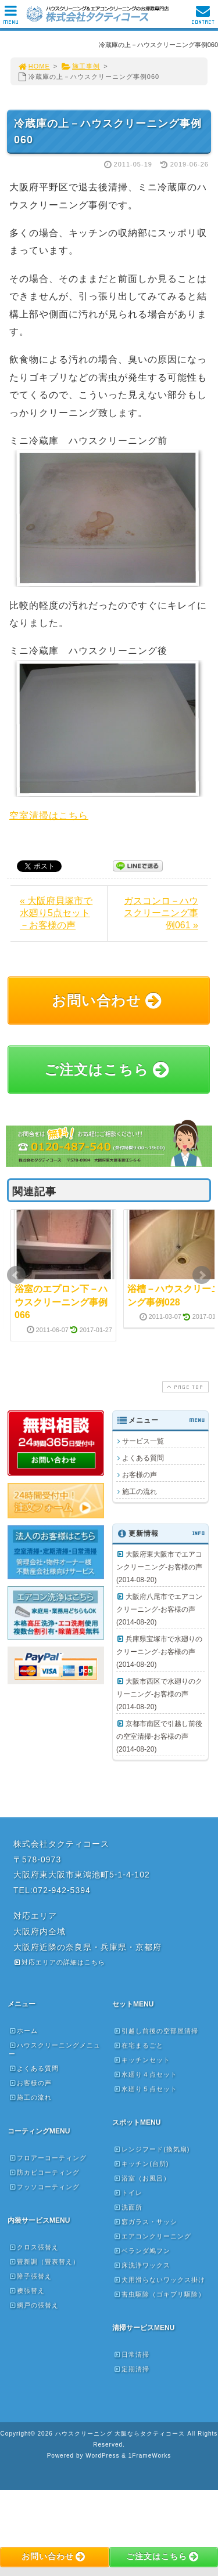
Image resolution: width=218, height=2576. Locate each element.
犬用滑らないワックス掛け (159, 2279)
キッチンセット (141, 2059)
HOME (33, 66)
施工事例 (80, 66)
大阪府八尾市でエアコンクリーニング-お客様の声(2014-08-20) (159, 1609)
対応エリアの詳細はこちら (59, 1962)
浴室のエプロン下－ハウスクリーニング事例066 (61, 1302)
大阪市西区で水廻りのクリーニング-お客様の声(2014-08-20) (159, 1694)
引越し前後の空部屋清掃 (155, 2030)
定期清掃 (131, 2368)
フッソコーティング (44, 2186)
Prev (16, 1275)
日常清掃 (131, 2354)
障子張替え (30, 2276)
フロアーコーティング (48, 2157)
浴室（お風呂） (141, 2178)
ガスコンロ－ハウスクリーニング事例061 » (161, 913)
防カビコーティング (44, 2172)
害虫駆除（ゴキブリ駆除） (159, 2294)
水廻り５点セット (145, 2088)
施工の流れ (139, 1492)
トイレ (127, 2192)
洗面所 (127, 2207)
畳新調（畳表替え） (44, 2261)
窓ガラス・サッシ (145, 2221)
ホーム (23, 2030)
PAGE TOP (184, 1387)
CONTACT (203, 18)
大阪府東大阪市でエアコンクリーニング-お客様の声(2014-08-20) (159, 1567)
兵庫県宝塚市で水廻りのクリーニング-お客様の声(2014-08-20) (159, 1652)
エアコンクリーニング (152, 2236)
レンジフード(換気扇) (151, 2149)
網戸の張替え (34, 2305)
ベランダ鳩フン (141, 2250)
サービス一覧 (143, 1441)
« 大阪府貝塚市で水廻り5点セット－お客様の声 (56, 913)
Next (201, 1275)
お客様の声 (139, 1475)
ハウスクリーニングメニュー (55, 2049)
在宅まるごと (138, 2045)
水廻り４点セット (145, 2074)
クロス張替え (34, 2247)
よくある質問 (143, 1458)
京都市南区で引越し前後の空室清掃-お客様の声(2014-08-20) (159, 1736)
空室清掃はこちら (48, 815)
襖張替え (27, 2290)
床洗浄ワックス (141, 2265)
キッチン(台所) (141, 2163)
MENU (11, 18)
